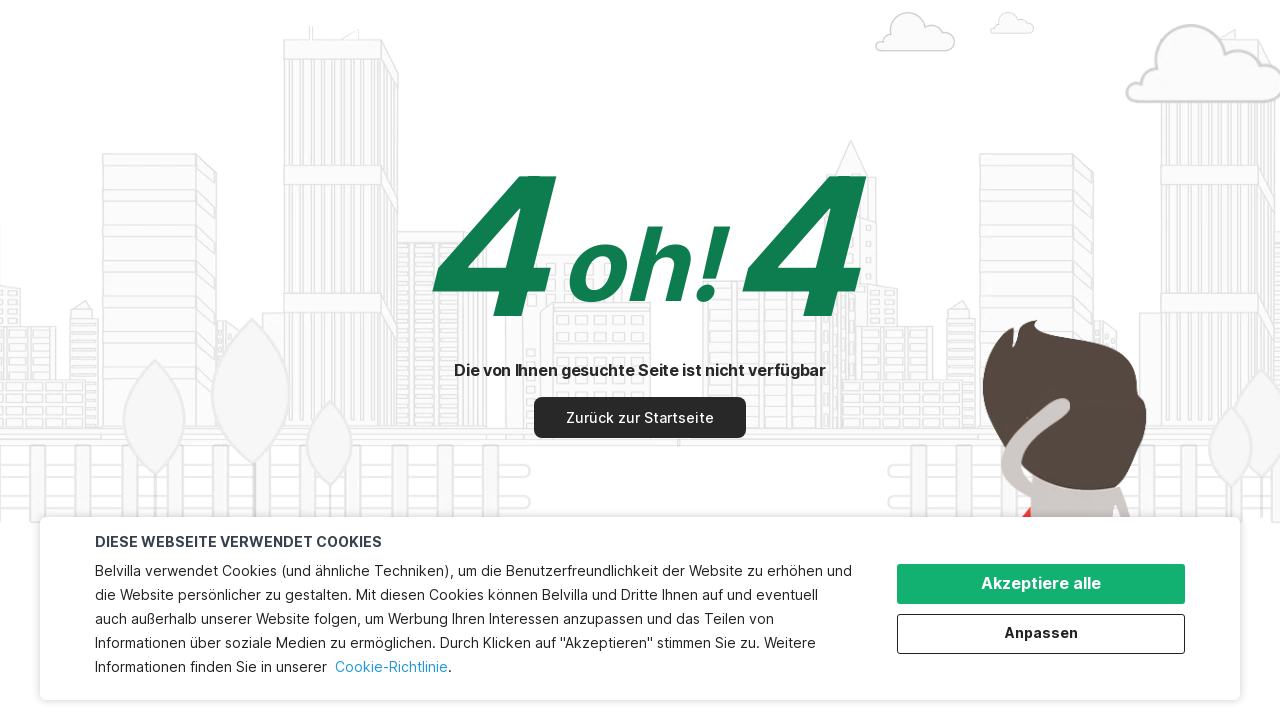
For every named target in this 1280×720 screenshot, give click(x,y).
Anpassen (1041, 632)
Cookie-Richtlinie (391, 666)
